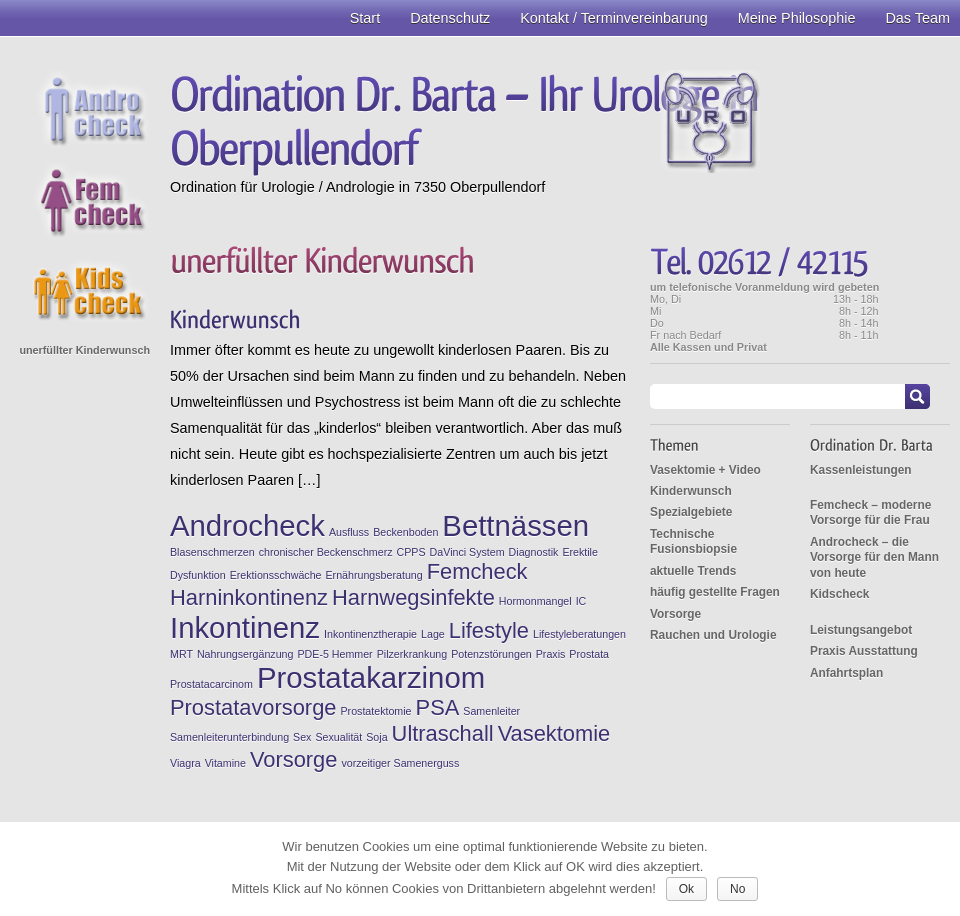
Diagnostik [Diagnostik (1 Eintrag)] (534, 552)
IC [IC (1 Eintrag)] (581, 601)
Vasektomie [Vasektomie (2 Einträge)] (554, 733)
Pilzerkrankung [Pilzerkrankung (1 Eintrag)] (412, 654)
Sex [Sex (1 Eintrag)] (302, 737)
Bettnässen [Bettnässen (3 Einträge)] (515, 525)
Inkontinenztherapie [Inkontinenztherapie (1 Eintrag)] (370, 634)
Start (365, 18)
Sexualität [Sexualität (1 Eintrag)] (338, 737)
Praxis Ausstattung (864, 651)
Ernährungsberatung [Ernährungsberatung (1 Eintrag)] (374, 575)
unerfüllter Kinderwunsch (84, 350)
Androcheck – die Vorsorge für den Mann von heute (874, 557)
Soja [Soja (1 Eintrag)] (376, 737)
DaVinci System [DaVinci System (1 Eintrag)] (467, 552)
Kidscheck (839, 594)
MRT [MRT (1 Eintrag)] (181, 654)
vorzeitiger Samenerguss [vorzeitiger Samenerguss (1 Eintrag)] (400, 763)
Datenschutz (450, 18)
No (737, 889)
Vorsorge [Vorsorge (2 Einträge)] (294, 759)
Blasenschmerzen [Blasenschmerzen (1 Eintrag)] (212, 552)
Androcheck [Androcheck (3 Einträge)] (247, 525)
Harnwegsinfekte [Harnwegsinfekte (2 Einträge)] (413, 597)
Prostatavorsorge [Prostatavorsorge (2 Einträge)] (253, 707)
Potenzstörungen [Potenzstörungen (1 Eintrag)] (491, 654)
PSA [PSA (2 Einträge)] (438, 707)
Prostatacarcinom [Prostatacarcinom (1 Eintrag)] (211, 684)
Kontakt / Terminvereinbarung (614, 18)
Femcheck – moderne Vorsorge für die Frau (870, 512)
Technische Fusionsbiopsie (693, 541)
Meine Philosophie (797, 18)
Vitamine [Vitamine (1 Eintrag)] (225, 763)
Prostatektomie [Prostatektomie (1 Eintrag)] (375, 711)
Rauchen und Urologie (713, 635)
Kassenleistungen (861, 470)
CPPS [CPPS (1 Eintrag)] (411, 552)
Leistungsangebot (861, 630)
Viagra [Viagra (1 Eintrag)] (185, 763)
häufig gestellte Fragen (715, 592)
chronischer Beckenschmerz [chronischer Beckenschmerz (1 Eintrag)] (326, 552)
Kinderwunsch (691, 491)
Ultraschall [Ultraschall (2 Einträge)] (443, 733)
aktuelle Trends (693, 571)
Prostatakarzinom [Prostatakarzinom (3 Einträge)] (371, 677)
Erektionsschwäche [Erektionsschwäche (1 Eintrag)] (276, 575)
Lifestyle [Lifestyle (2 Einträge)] (489, 630)
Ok (686, 889)
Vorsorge (675, 614)
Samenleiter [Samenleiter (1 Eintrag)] (491, 711)
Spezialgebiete (691, 512)
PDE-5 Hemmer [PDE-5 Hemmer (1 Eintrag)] (334, 654)
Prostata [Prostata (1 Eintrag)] (589, 654)
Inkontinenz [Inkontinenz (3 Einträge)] (245, 627)
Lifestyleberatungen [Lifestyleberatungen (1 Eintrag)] (579, 634)
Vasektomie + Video (705, 470)
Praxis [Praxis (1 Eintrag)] (551, 654)
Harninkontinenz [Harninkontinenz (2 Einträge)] (249, 597)
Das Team (917, 18)
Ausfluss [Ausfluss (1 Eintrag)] (349, 532)
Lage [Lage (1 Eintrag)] (433, 634)
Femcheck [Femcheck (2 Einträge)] (477, 571)
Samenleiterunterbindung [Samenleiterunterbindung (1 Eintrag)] (229, 737)
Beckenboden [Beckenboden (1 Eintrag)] (405, 532)
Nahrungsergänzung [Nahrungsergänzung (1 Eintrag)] (245, 654)
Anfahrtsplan (846, 673)
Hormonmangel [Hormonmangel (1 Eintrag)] (535, 601)
